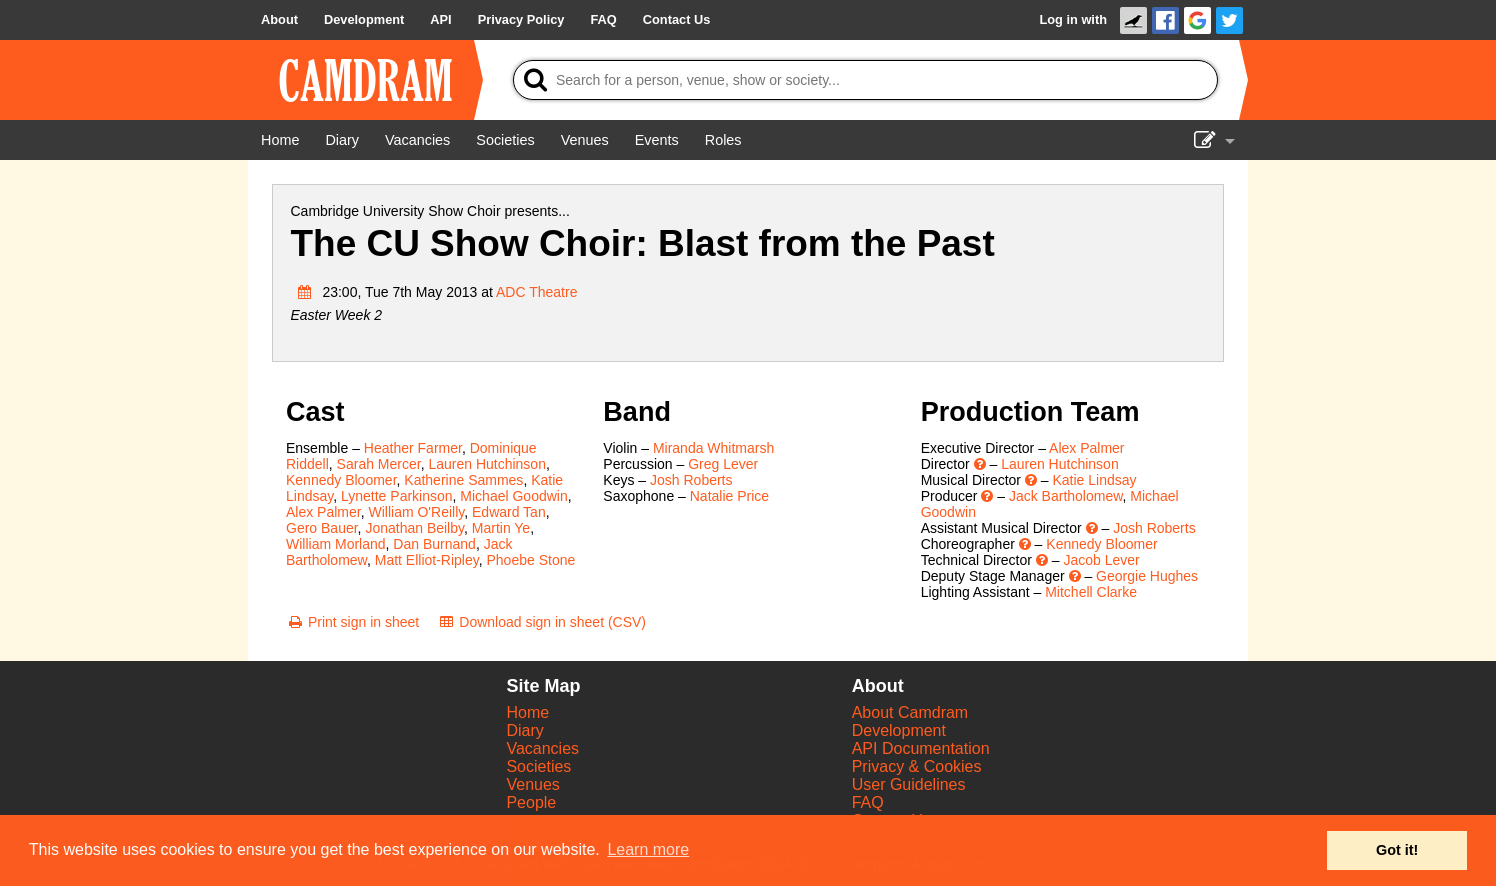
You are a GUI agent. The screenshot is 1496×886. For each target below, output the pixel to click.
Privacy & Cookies (917, 766)
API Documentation (921, 748)
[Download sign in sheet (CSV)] (541, 622)
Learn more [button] (648, 849)
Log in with (1073, 19)
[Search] (865, 80)
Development (899, 730)
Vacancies (542, 748)
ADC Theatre (536, 292)
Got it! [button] (1397, 850)
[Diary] (342, 140)
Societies (538, 766)
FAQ (868, 802)
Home (527, 712)
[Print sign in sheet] (352, 622)
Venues (532, 784)
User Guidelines (909, 784)
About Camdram (910, 712)
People (531, 802)
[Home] (280, 140)
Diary (524, 730)
